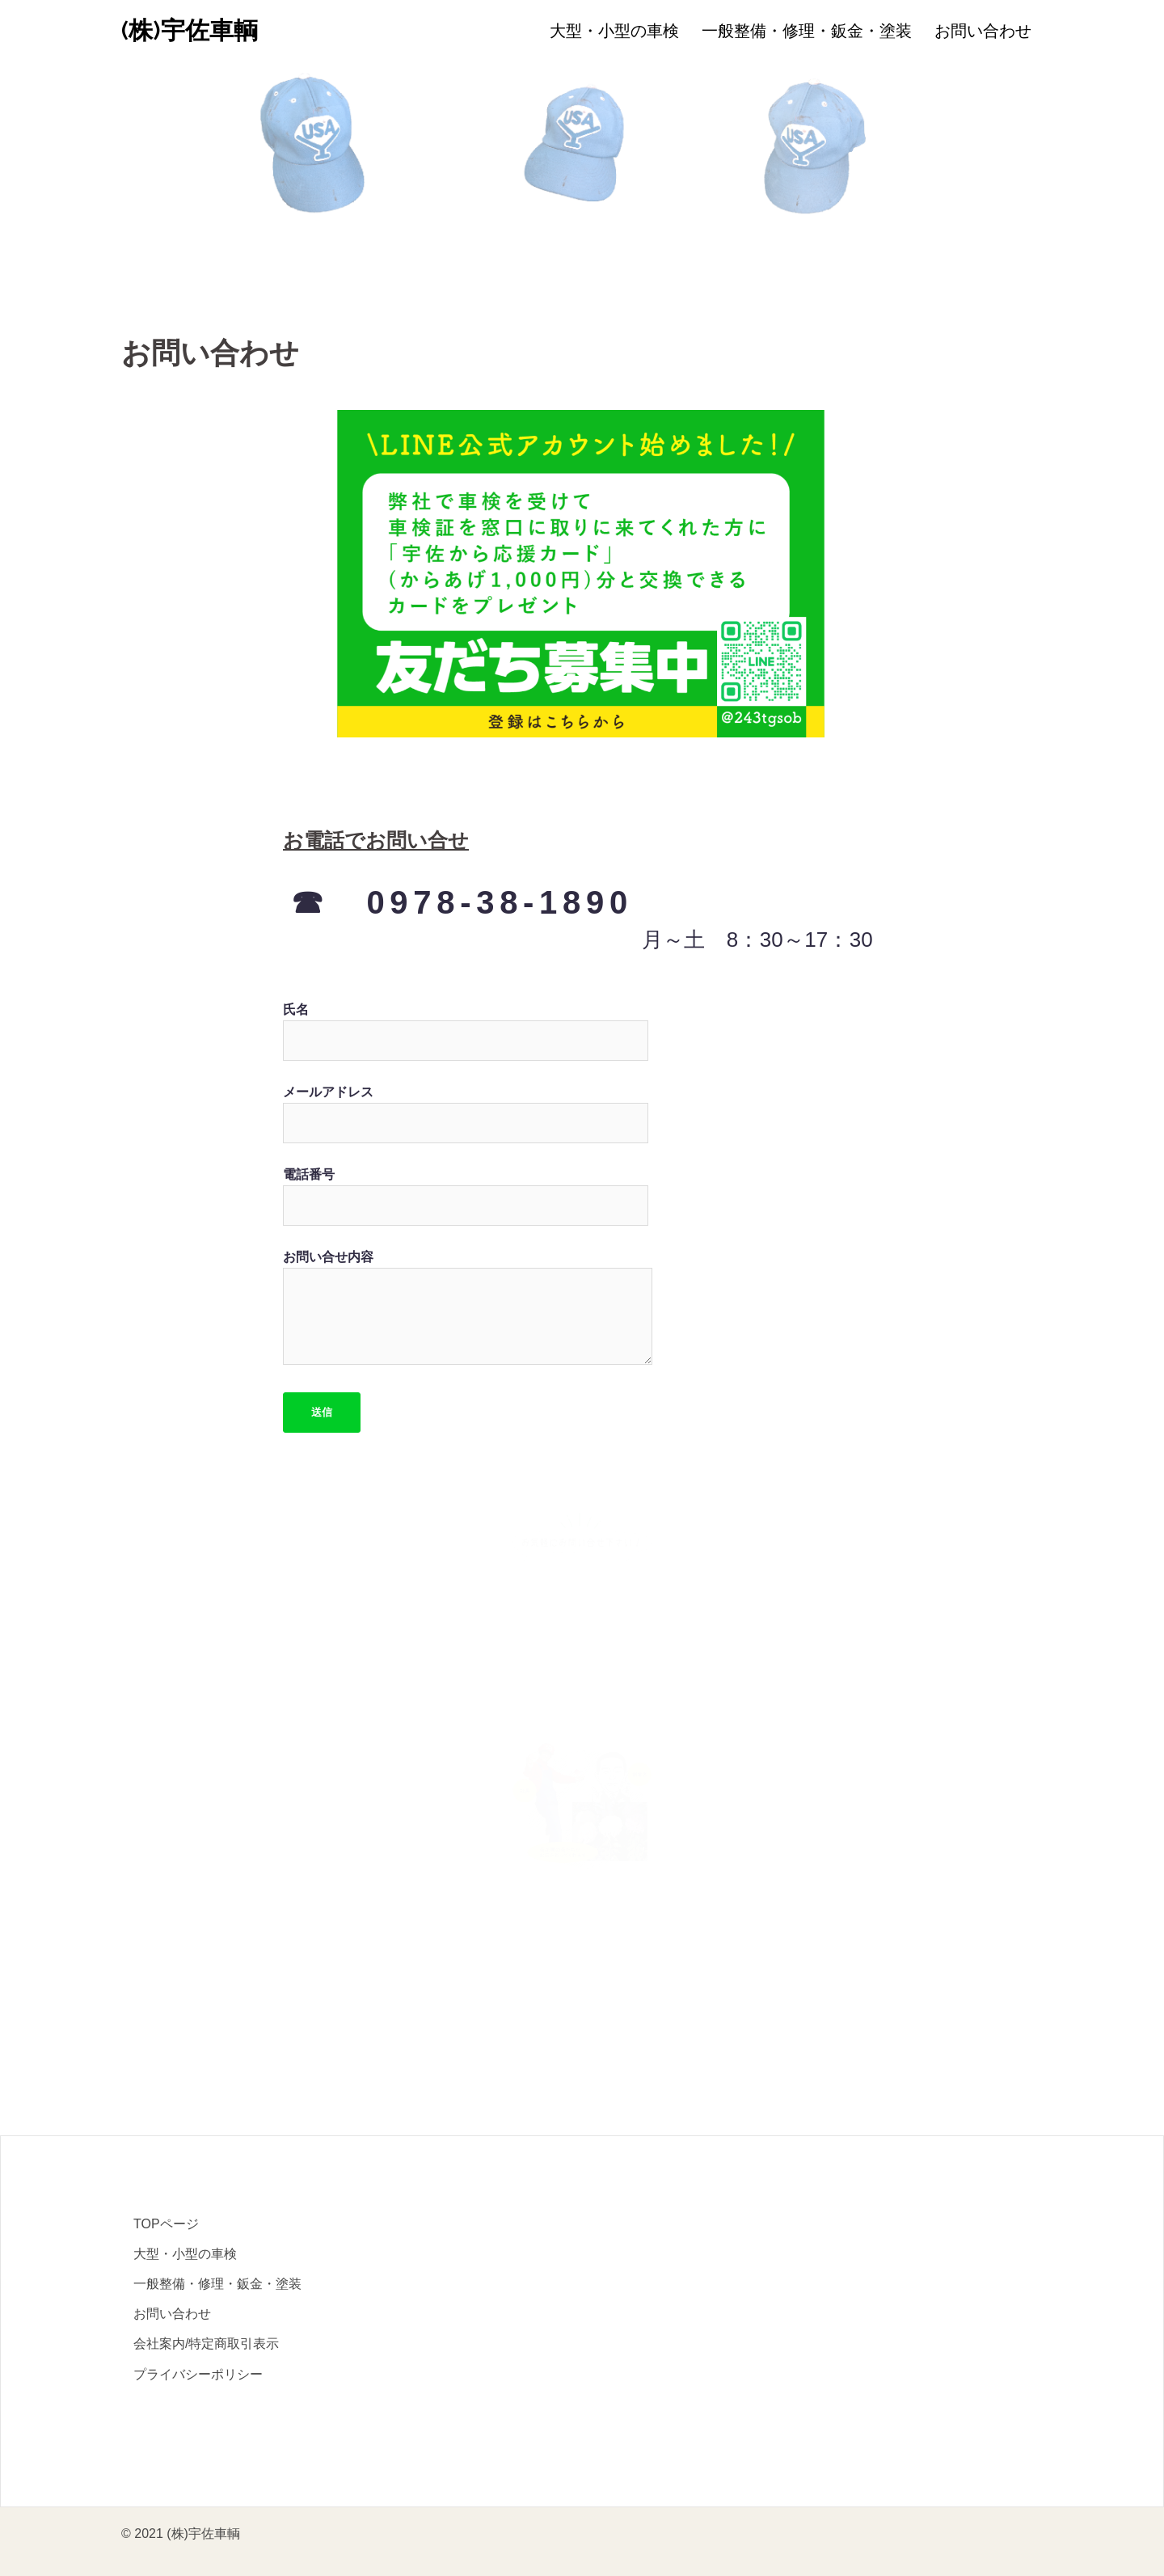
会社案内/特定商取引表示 (206, 2343)
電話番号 (465, 1190)
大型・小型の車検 (614, 30)
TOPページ (166, 2224)
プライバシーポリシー (198, 2374)
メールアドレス (465, 1107)
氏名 (465, 1025)
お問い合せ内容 (467, 1308)
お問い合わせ (982, 30)
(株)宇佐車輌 (189, 30)
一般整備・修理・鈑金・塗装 (807, 30)
